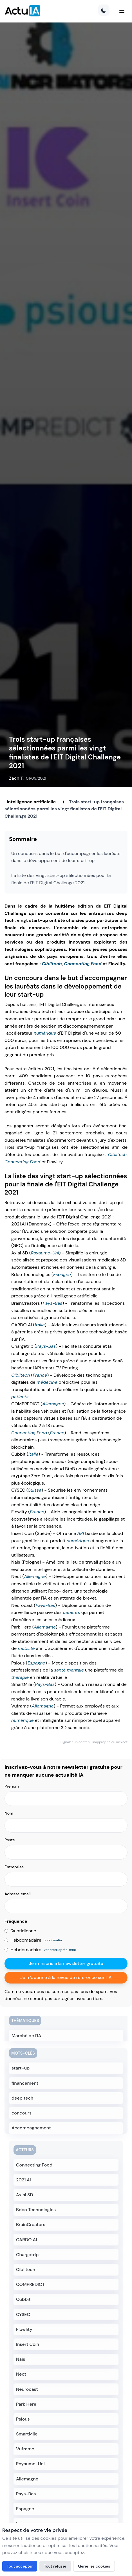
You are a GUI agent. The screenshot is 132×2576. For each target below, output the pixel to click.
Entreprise (14, 1866)
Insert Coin (27, 2344)
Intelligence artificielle (31, 802)
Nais (20, 2359)
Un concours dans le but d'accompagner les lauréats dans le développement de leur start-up (65, 857)
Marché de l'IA (26, 2036)
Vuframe (25, 2449)
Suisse (34, 1490)
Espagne (62, 1274)
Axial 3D (24, 2195)
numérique (45, 1033)
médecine (47, 1382)
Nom (9, 1813)
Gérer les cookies (94, 2566)
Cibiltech (52, 964)
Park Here (26, 2404)
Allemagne (53, 1404)
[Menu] (121, 10)
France (40, 1375)
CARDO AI (26, 2240)
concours (22, 2113)
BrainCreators (30, 2224)
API (80, 1533)
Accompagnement (31, 2128)
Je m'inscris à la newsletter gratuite (66, 1963)
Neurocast (27, 2389)
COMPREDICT (30, 2284)
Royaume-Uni (45, 1253)
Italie (40, 1325)
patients (19, 1397)
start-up (21, 2068)
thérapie (20, 1677)
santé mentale (69, 1670)
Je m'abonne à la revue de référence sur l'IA (65, 1977)
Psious (23, 2419)
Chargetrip (27, 2255)
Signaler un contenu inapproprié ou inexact (94, 1742)
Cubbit (23, 2299)
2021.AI (23, 2180)
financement (25, 2083)
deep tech (22, 2098)
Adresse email (18, 1893)
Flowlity (24, 2329)
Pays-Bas (52, 1303)
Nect (21, 2374)
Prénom (12, 1786)
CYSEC (23, 2314)
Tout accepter (20, 2566)
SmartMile (26, 2434)
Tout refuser (55, 2566)
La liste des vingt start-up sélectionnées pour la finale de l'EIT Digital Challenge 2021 (61, 879)
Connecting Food (82, 964)
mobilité (26, 1648)
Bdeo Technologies (36, 2210)
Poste (10, 1839)
